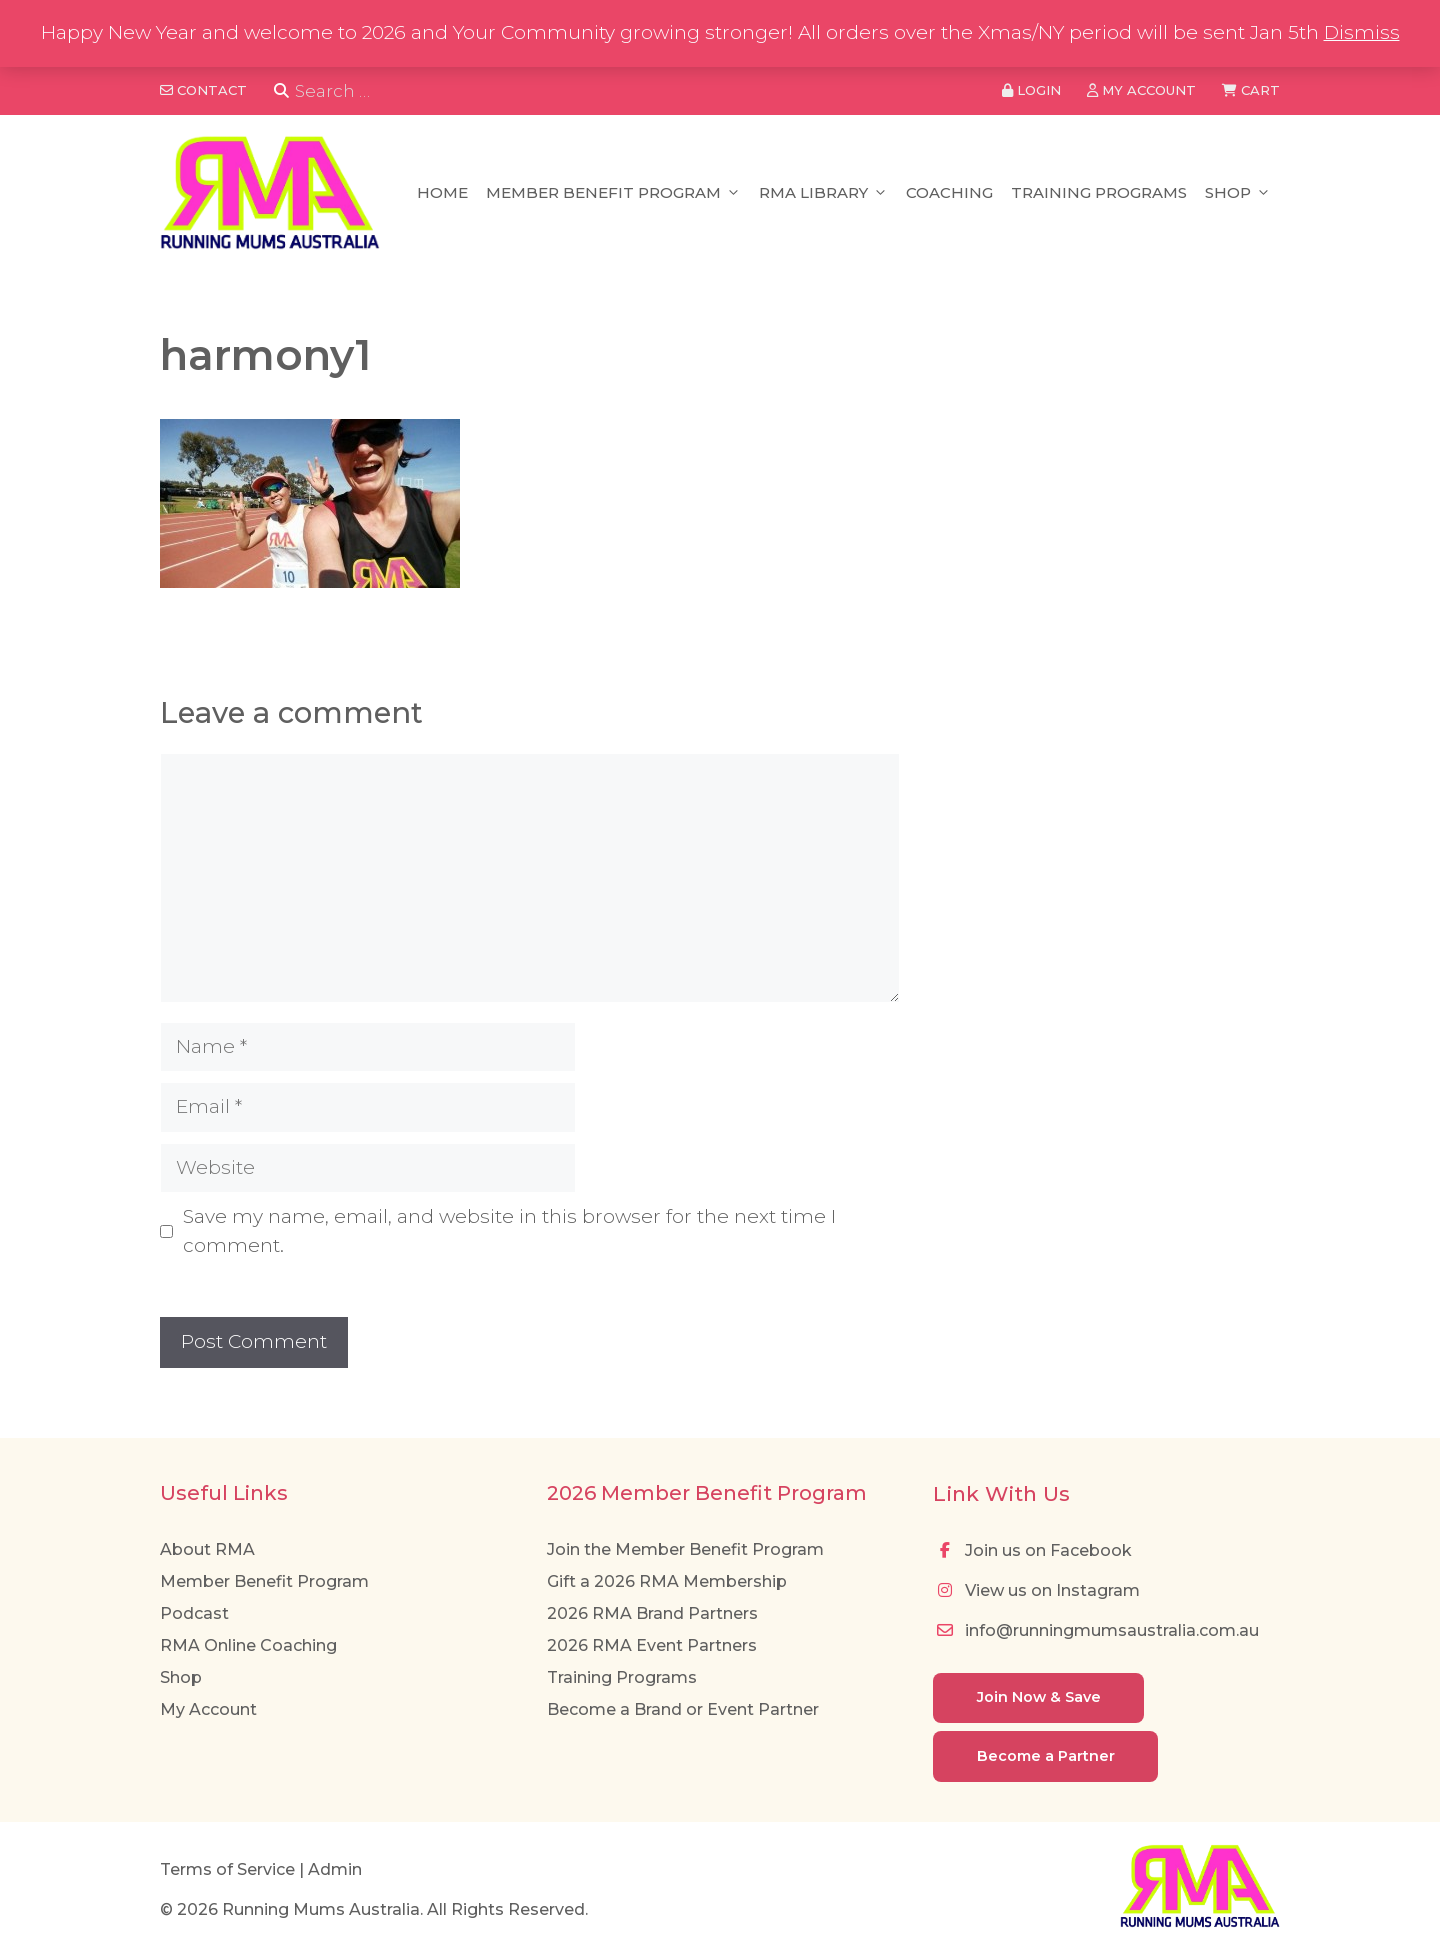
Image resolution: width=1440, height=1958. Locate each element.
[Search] (281, 91)
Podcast (194, 1613)
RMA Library (823, 193)
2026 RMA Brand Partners (652, 1613)
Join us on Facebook (1032, 1550)
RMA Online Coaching (248, 1645)
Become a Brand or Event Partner (683, 1709)
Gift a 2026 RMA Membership (667, 1581)
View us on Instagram (1036, 1590)
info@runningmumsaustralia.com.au (1096, 1630)
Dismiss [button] (1362, 32)
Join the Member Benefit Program (685, 1549)
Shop (1238, 193)
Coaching (949, 192)
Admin (335, 1869)
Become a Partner (1046, 1756)
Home (442, 192)
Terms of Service (227, 1869)
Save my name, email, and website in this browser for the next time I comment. (509, 1231)
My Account (208, 1709)
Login (1031, 90)
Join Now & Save (1039, 1697)
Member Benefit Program (613, 193)
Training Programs (1099, 192)
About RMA (207, 1549)
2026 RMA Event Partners (652, 1645)
